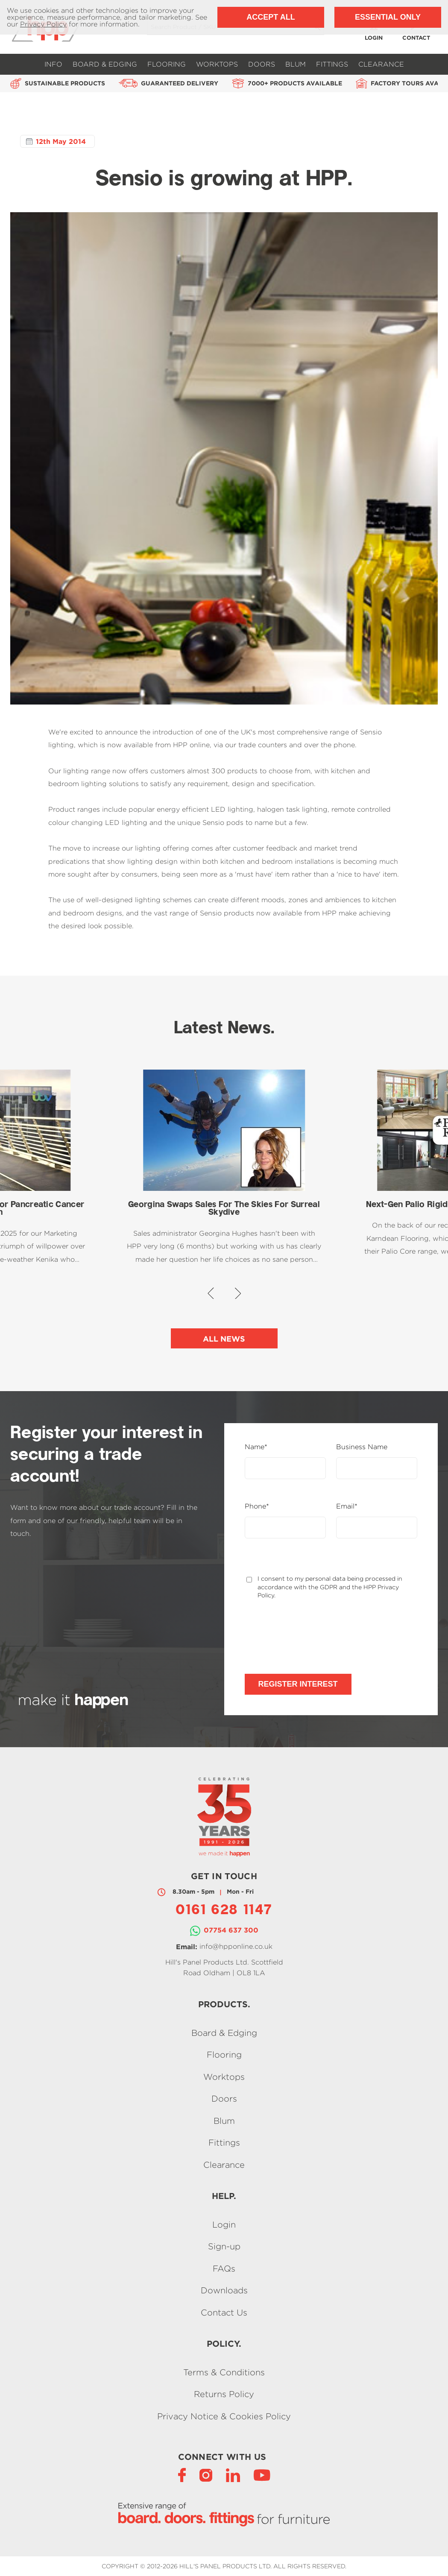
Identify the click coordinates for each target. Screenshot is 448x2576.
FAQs (224, 2268)
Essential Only (388, 17)
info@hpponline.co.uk (235, 1946)
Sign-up (224, 2246)
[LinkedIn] (233, 2474)
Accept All (270, 17)
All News (224, 1338)
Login (224, 2224)
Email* (346, 1506)
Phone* (257, 1506)
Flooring (166, 64)
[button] (211, 1293)
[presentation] (310, 1636)
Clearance (381, 64)
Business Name (361, 1447)
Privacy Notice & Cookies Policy (224, 2416)
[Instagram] (205, 2474)
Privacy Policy (43, 24)
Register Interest (297, 1684)
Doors (261, 64)
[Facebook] (182, 2474)
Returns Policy (224, 2394)
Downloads (224, 2290)
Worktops (217, 64)
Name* (256, 1447)
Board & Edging (105, 64)
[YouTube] (262, 2474)
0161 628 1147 (224, 1910)
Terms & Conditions (224, 2372)
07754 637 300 (231, 1930)
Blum (295, 64)
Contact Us (224, 2312)
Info (53, 64)
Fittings (332, 64)
